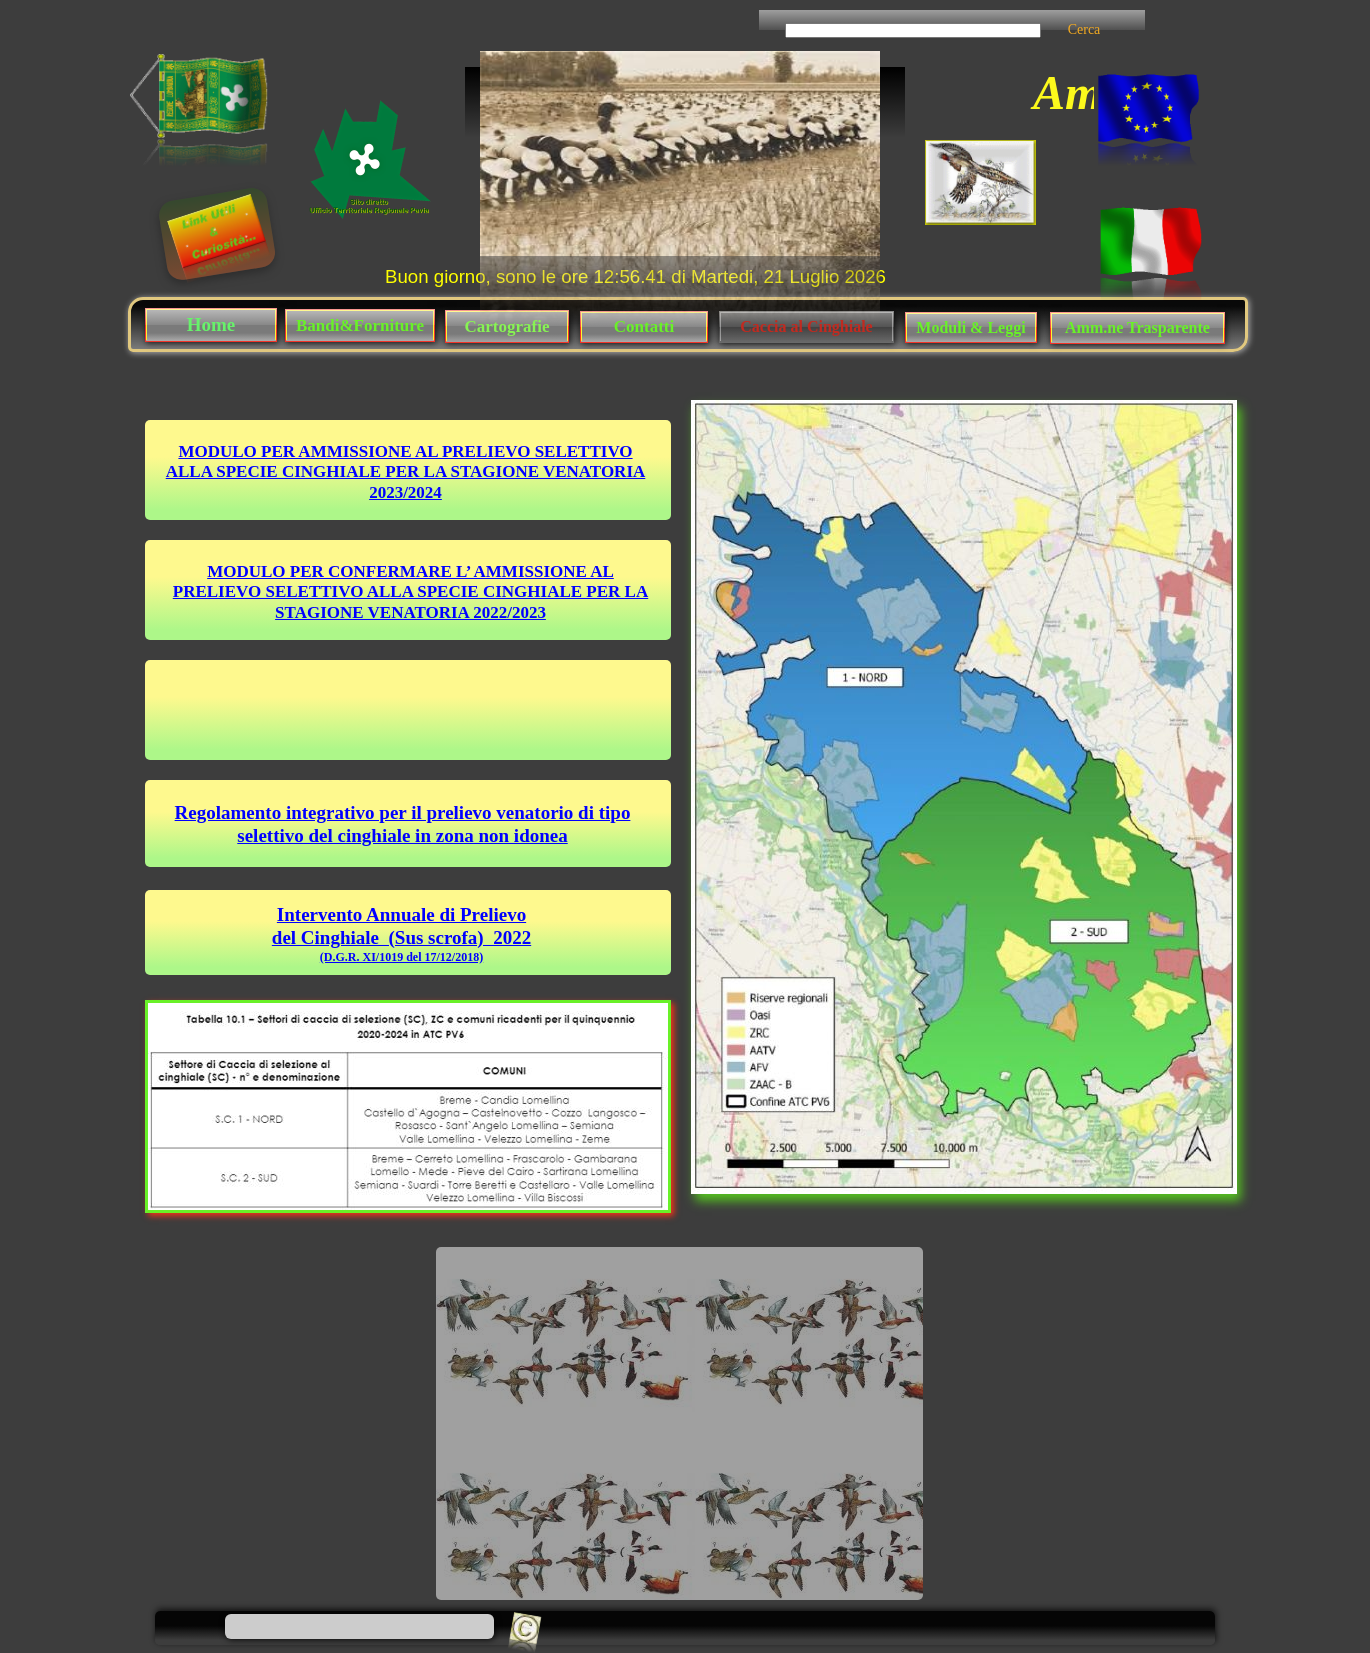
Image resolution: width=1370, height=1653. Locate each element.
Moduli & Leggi (970, 327)
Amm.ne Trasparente (1137, 327)
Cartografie (507, 326)
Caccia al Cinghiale (806, 326)
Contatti (644, 326)
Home (211, 324)
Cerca (1084, 29)
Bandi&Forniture (360, 325)
